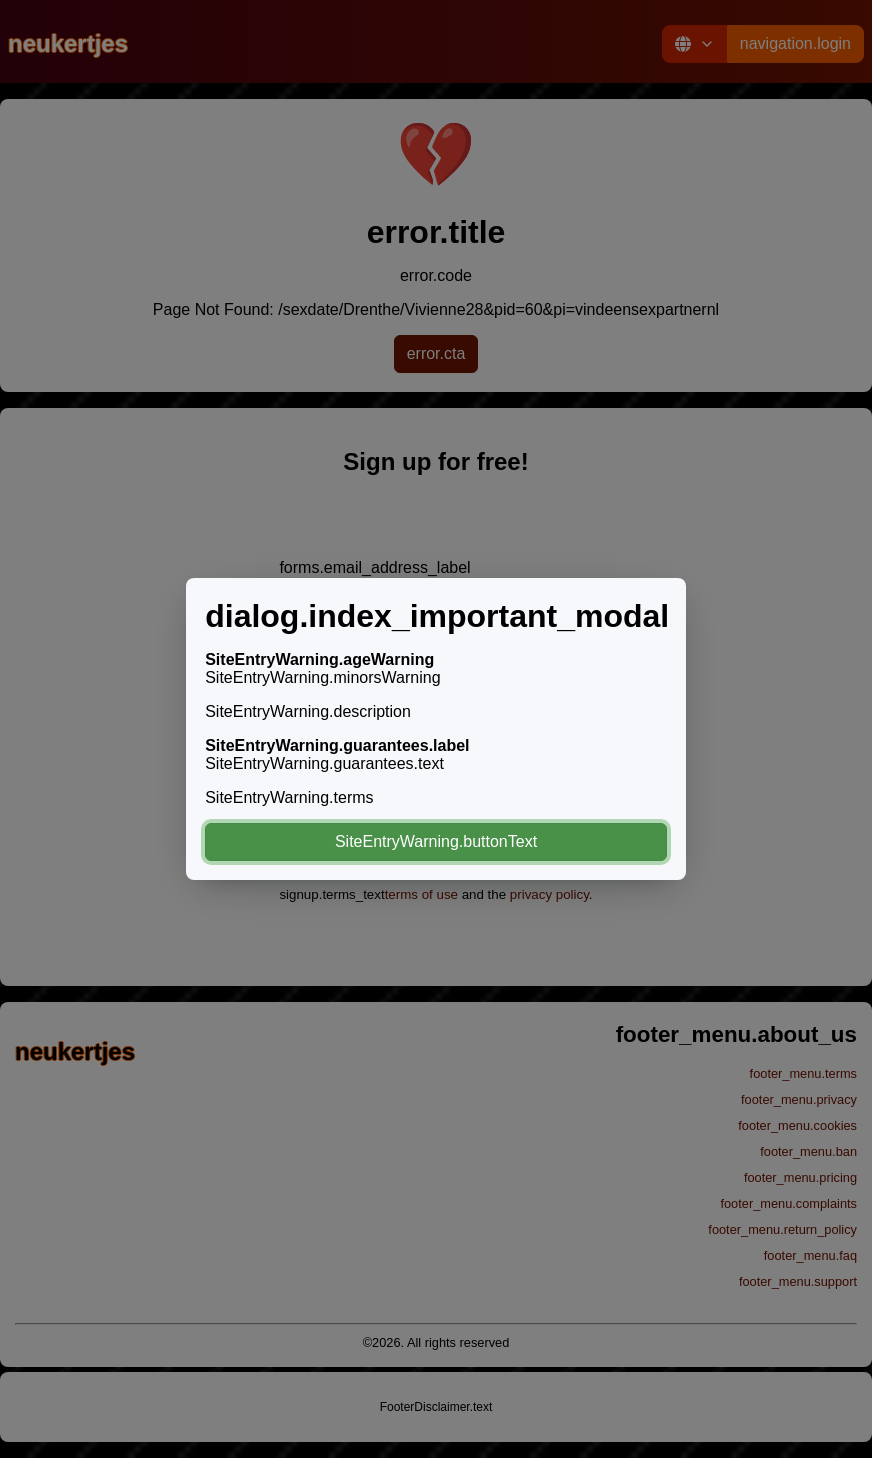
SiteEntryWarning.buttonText (436, 841)
